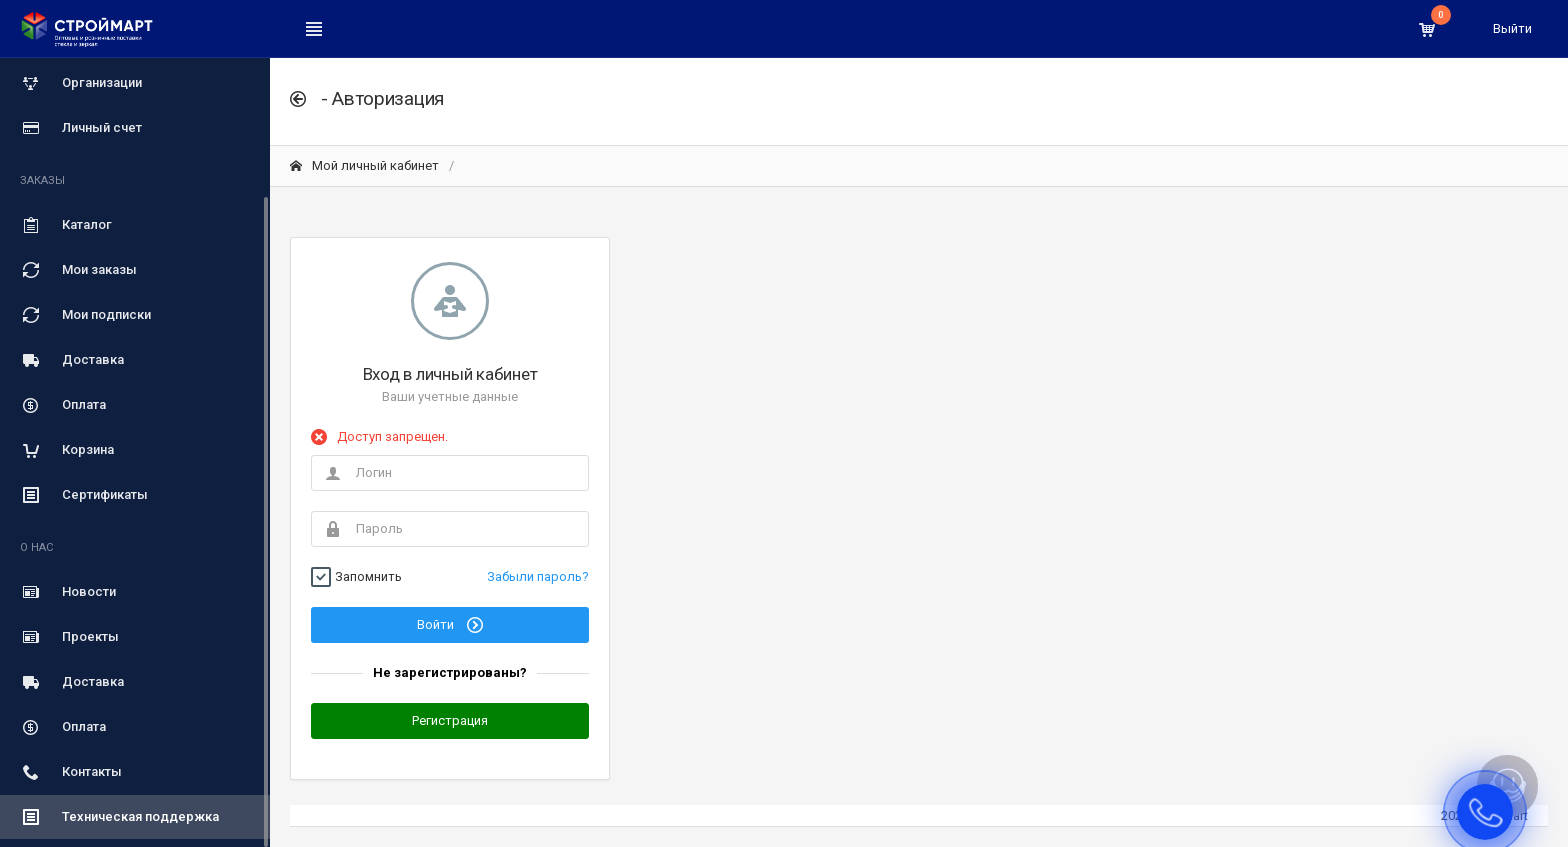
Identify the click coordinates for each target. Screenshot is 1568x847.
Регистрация (450, 720)
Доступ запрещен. (392, 436)
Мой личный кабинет (364, 165)
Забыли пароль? (538, 576)
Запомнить (368, 577)
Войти (450, 625)
